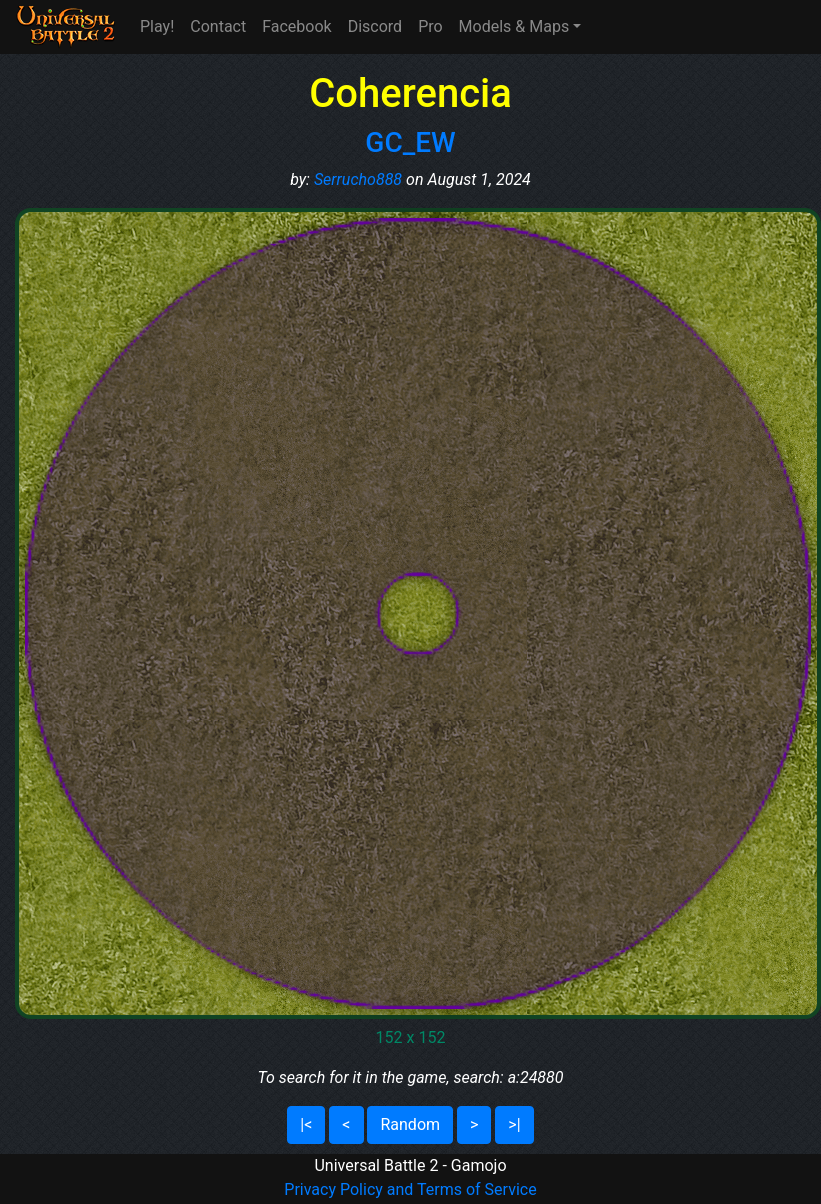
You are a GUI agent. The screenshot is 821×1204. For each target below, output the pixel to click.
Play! (157, 26)
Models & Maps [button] (514, 26)
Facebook (296, 26)
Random (410, 1124)
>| (514, 1124)
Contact (218, 26)
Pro (430, 26)
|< (306, 1124)
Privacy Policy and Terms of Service (410, 1189)
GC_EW (410, 142)
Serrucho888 (358, 179)
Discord (375, 26)
